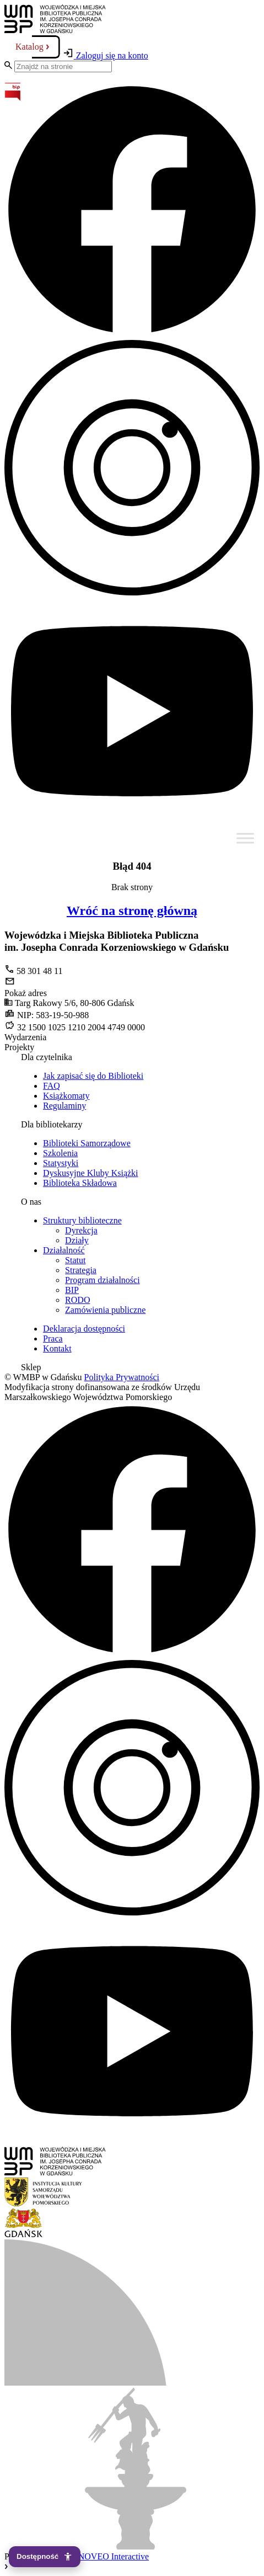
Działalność (64, 1250)
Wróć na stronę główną (132, 910)
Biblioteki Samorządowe (87, 1143)
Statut (75, 1260)
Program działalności (102, 1280)
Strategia (80, 1270)
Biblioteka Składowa (80, 1183)
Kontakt (57, 1348)
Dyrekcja (81, 1230)
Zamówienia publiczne (105, 1309)
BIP (72, 1290)
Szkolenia (60, 1153)
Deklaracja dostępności (84, 1328)
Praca (53, 1338)
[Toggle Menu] (245, 838)
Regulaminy (64, 1105)
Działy (77, 1240)
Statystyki (60, 1163)
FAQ (51, 1085)
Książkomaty (66, 1095)
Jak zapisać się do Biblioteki (93, 1076)
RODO (77, 1300)
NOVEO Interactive (113, 2556)
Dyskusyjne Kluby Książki (90, 1173)
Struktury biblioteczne (82, 1220)
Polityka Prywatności (121, 1377)
